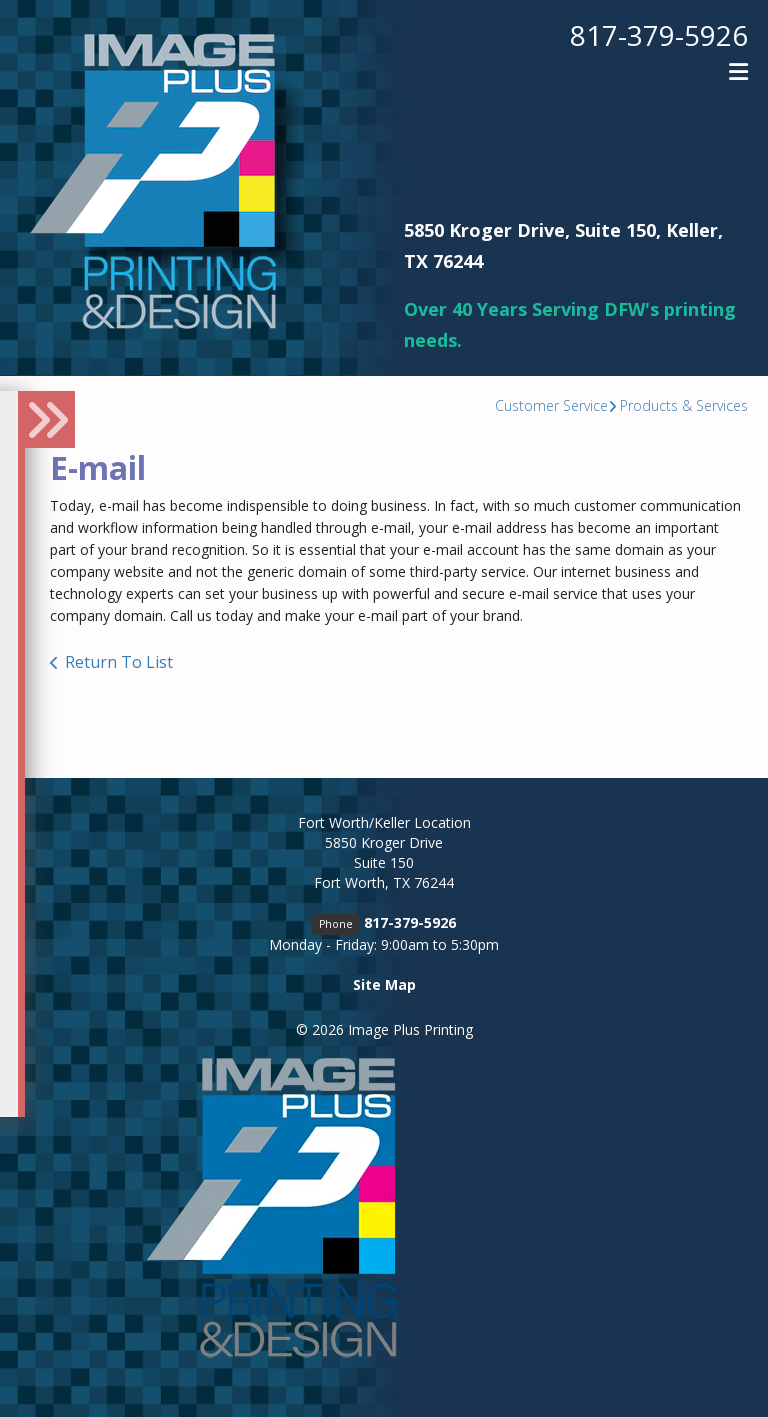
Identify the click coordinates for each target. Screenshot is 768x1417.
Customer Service (551, 405)
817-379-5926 (659, 35)
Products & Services (684, 405)
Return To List (119, 662)
